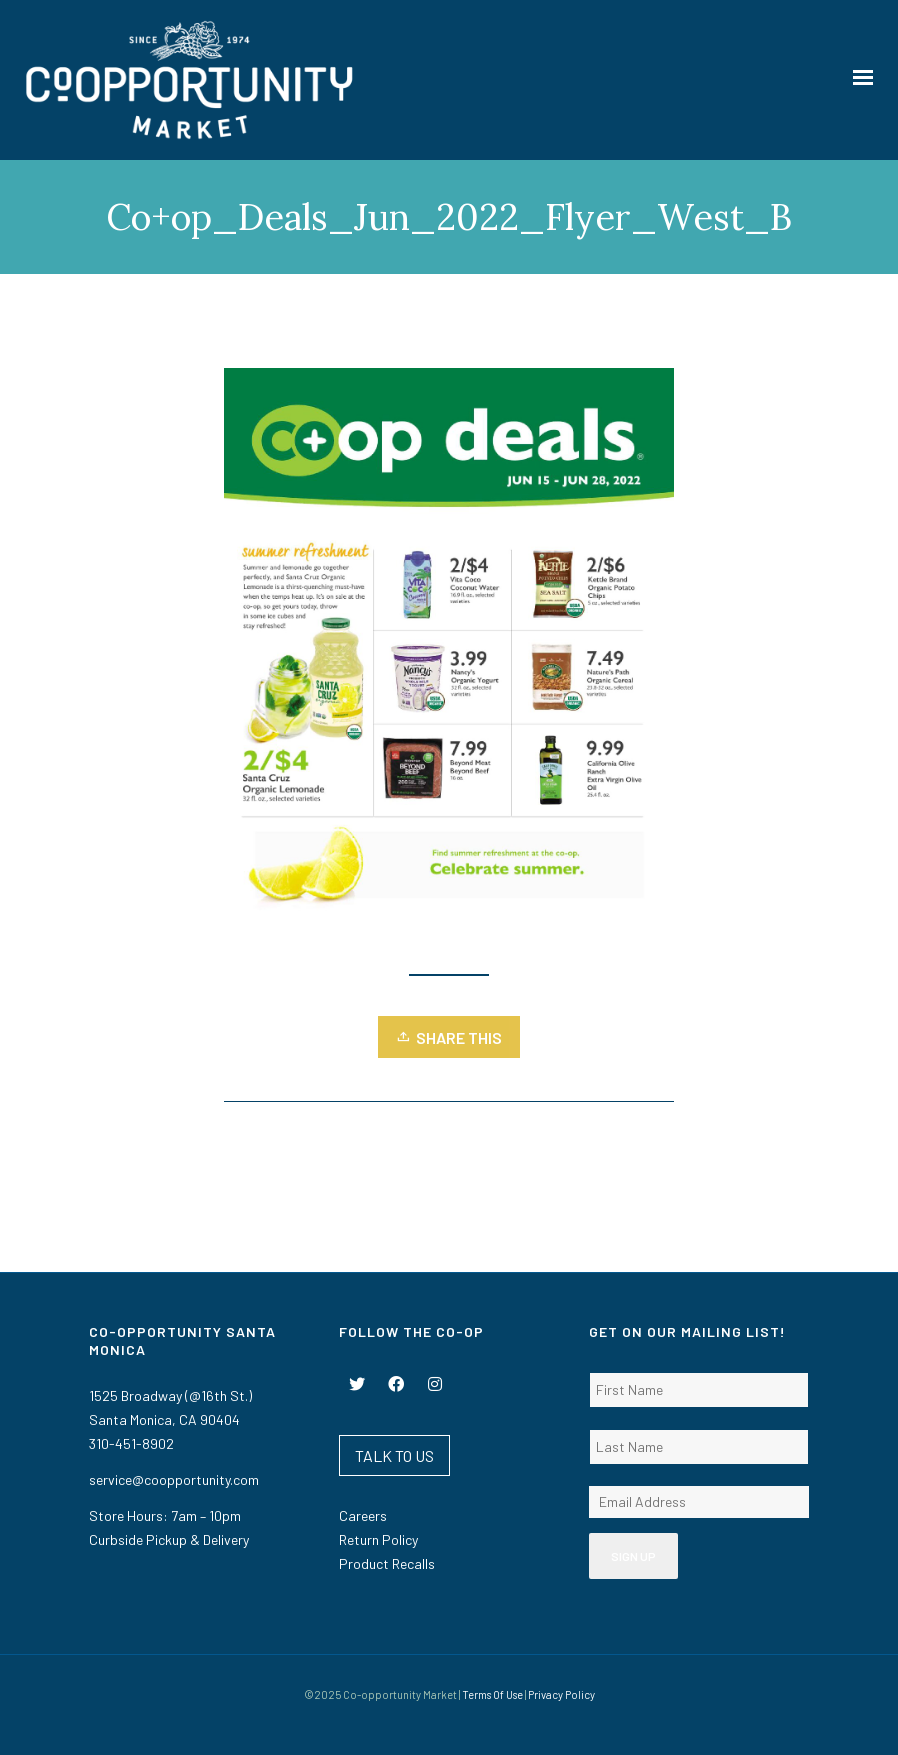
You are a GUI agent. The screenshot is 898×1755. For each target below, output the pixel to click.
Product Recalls (387, 1563)
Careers (363, 1515)
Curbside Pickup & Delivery (169, 1539)
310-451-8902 (131, 1443)
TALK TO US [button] (394, 1455)
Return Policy (378, 1539)
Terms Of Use (492, 1694)
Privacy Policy (561, 1694)
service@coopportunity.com (174, 1479)
